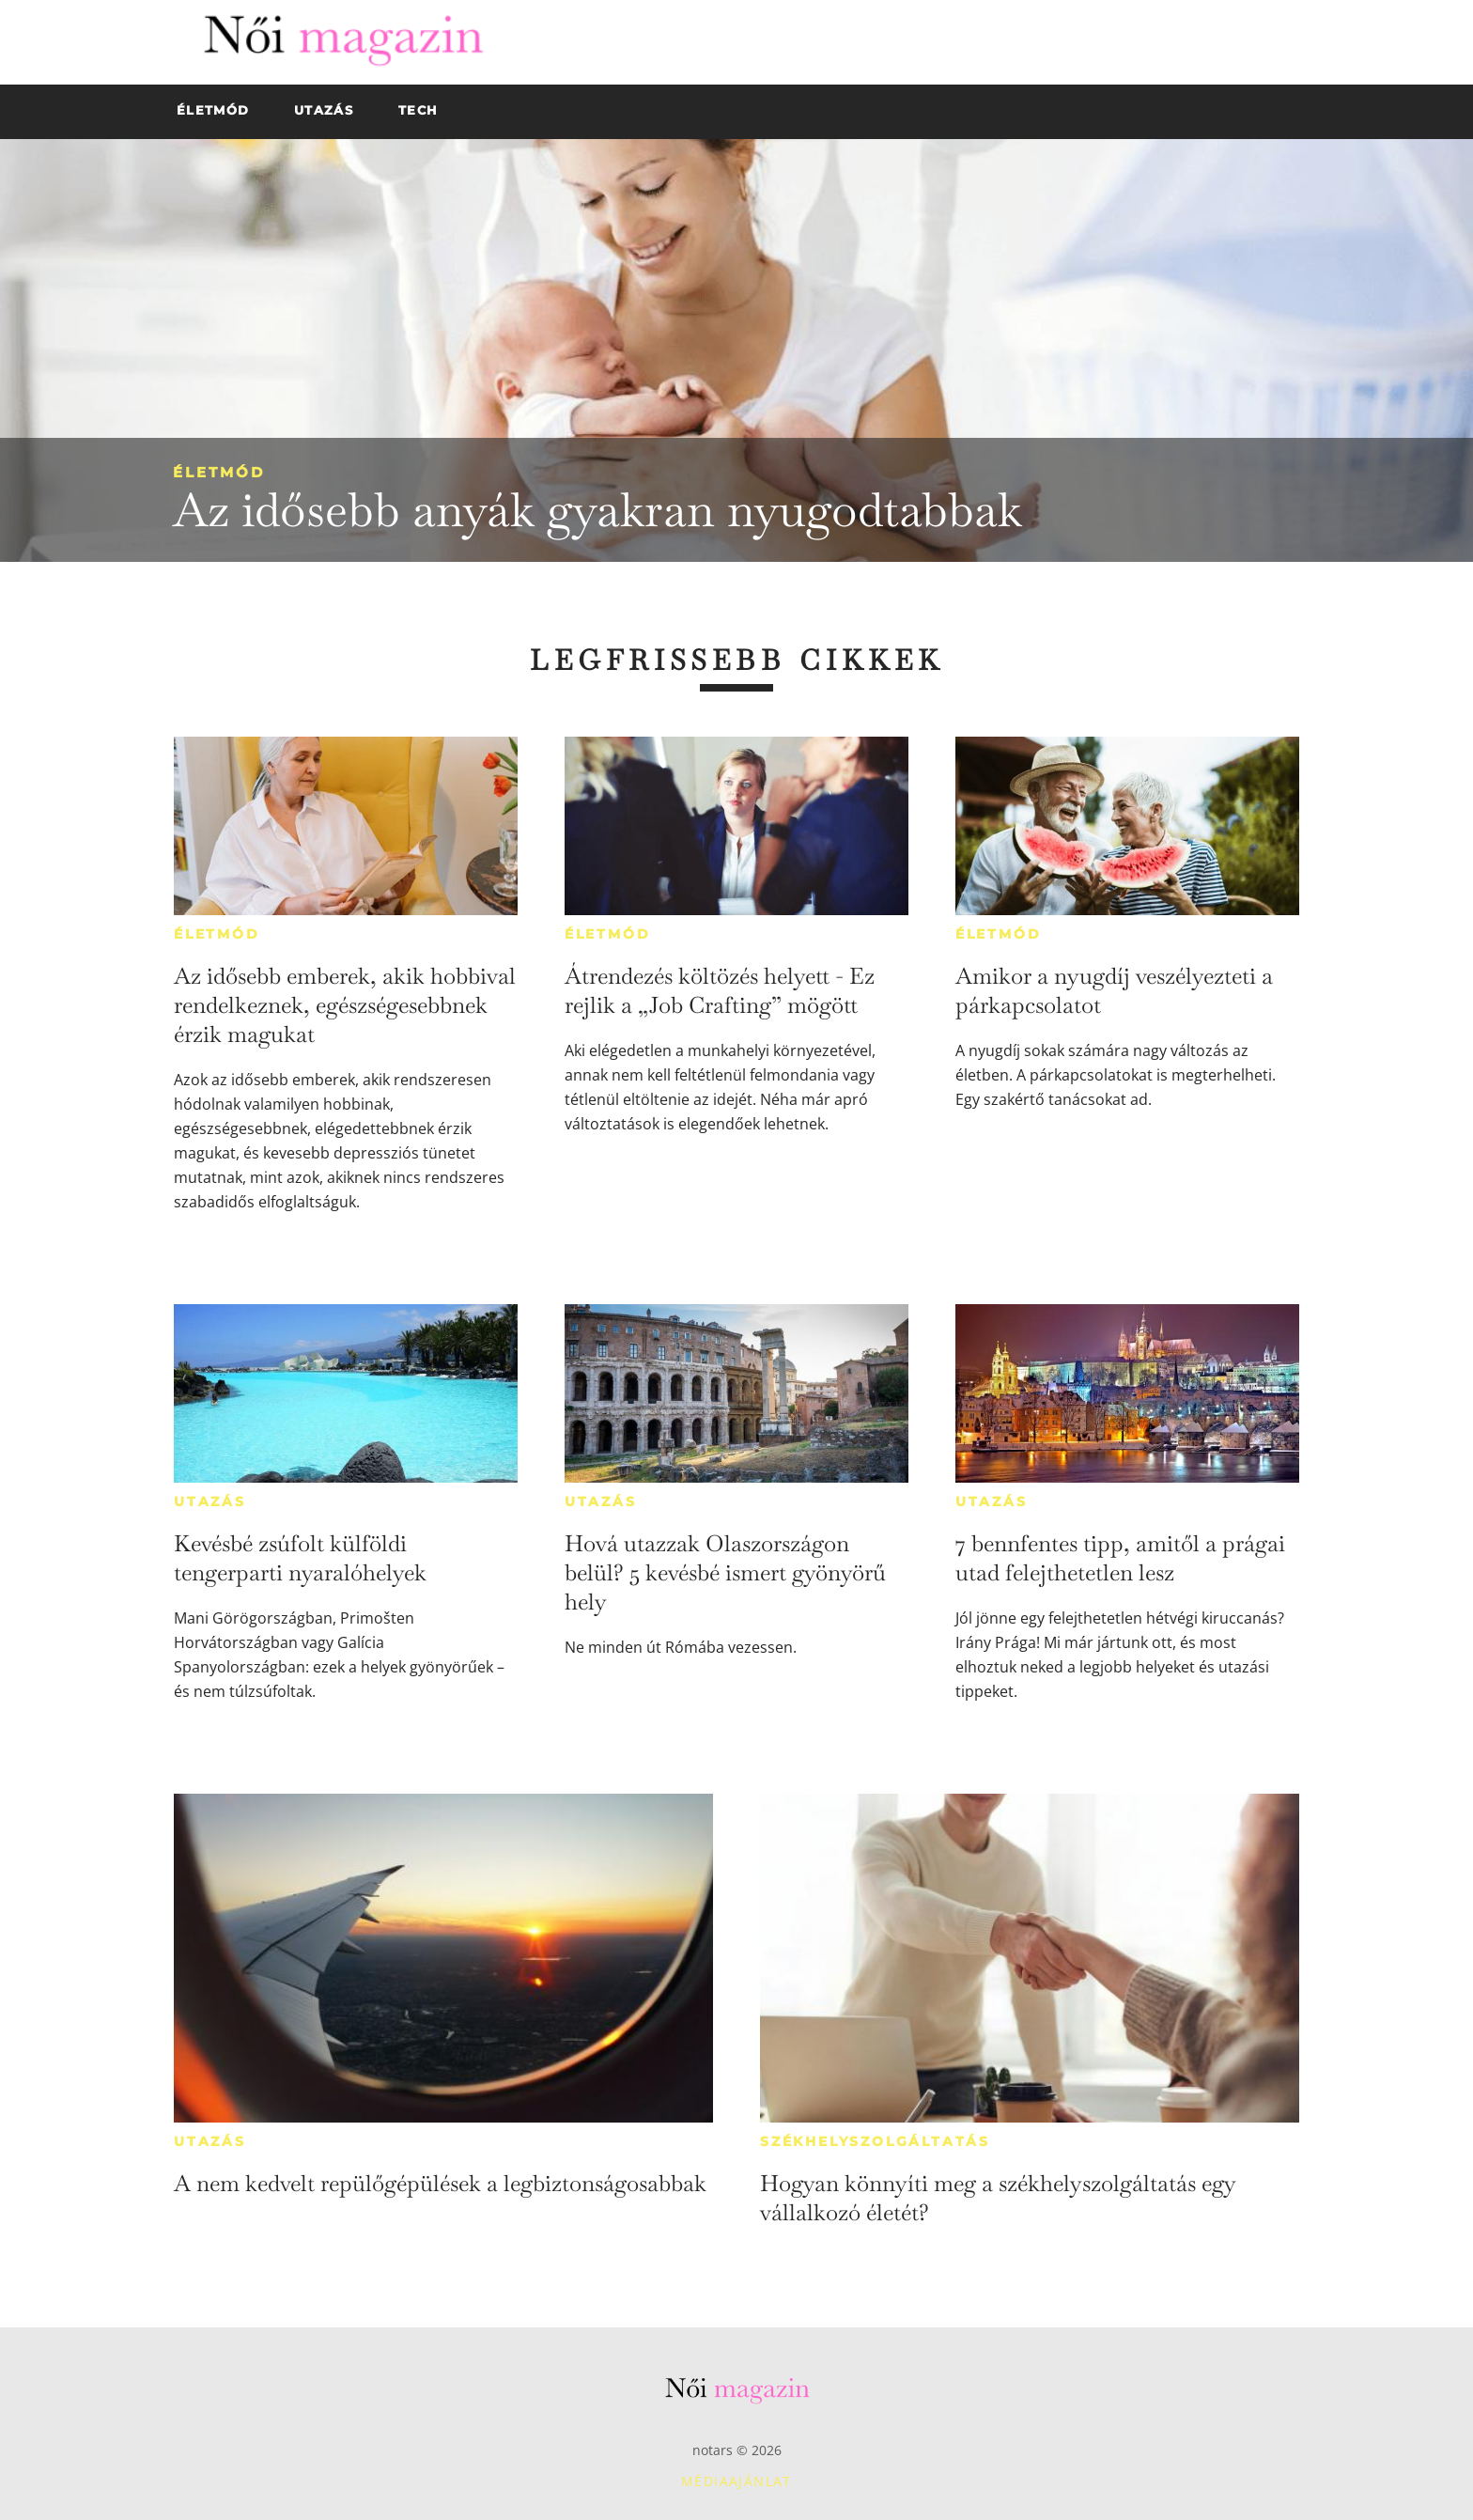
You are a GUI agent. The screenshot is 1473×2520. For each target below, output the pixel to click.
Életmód (219, 472)
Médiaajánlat (736, 2481)
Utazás (210, 1501)
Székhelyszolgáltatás (875, 2141)
